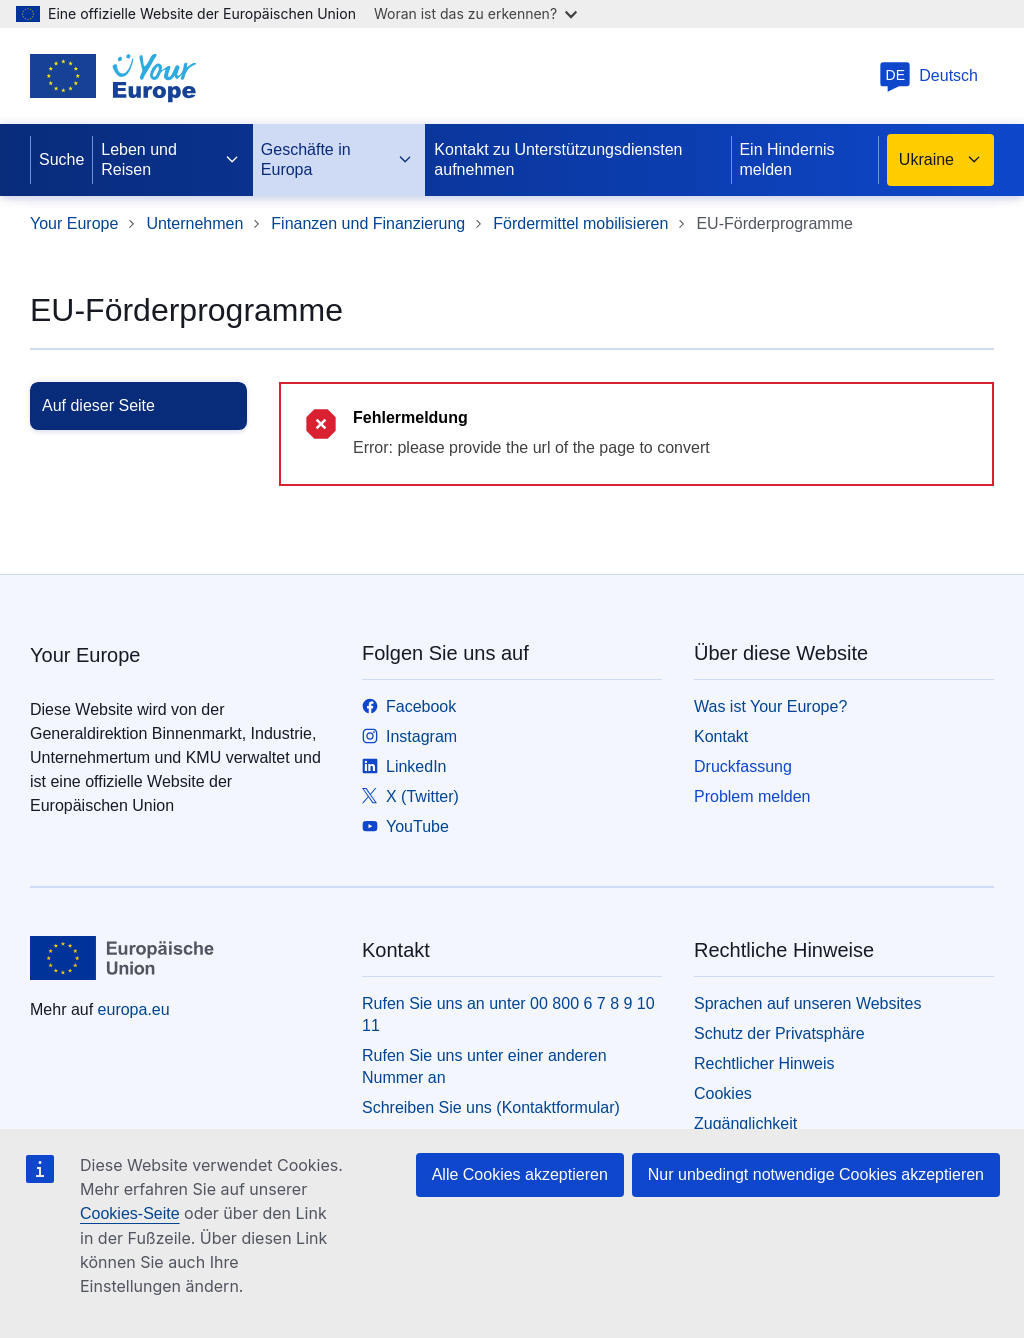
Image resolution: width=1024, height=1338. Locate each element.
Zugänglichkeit (745, 1123)
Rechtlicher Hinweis (764, 1063)
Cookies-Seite (130, 1213)
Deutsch (928, 75)
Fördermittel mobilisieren (580, 223)
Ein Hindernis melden (786, 159)
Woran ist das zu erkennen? (475, 13)
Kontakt (721, 736)
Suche (61, 159)
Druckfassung (743, 766)
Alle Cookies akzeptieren (520, 1174)
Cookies (723, 1093)
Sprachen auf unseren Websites (807, 1003)
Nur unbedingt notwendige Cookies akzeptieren (816, 1174)
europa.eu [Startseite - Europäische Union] (134, 1009)
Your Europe (74, 223)
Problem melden (752, 796)
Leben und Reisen (170, 159)
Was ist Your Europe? (770, 706)
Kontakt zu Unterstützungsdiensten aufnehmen (558, 159)
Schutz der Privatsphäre (779, 1033)
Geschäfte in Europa (337, 159)
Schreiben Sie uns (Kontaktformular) (491, 1107)
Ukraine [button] (940, 160)
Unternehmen (194, 223)
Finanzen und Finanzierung (368, 223)
